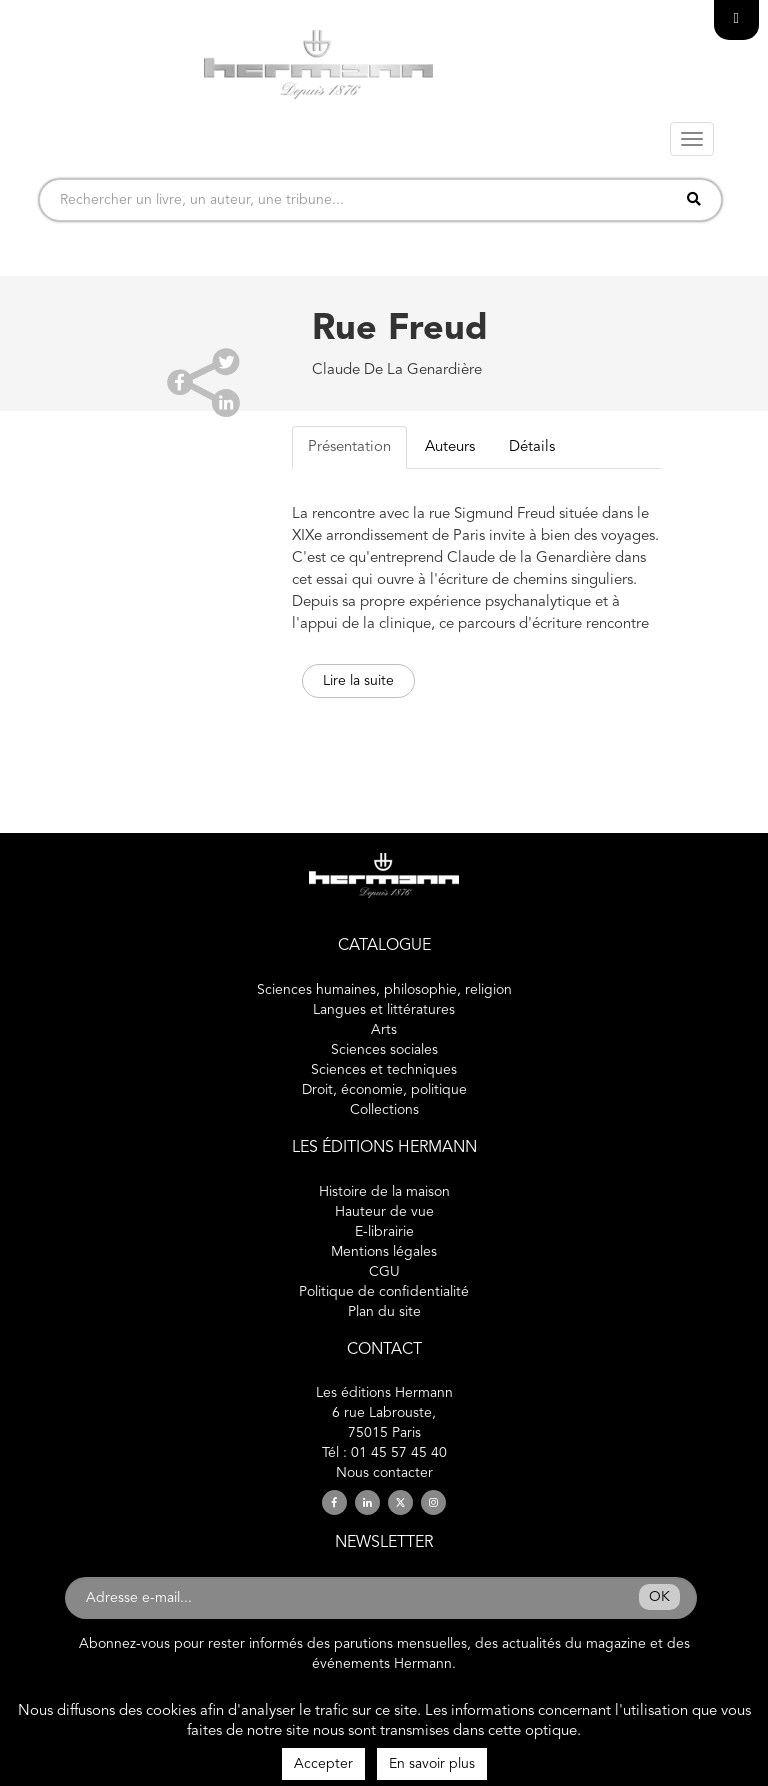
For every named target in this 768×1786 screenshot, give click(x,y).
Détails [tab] (532, 447)
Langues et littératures (384, 1010)
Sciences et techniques (384, 1070)
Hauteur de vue (384, 1212)
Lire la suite (358, 681)
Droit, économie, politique (384, 1090)
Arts (384, 1030)
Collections (384, 1110)
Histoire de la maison (384, 1192)
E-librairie (384, 1232)
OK (659, 1597)
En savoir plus (432, 1764)
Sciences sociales (384, 1050)
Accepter (323, 1764)
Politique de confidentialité (384, 1292)
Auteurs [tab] (450, 447)
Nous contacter (384, 1473)
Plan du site (384, 1312)
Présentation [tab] (349, 447)
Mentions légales (384, 1252)
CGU (384, 1272)
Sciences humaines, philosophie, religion (384, 990)
